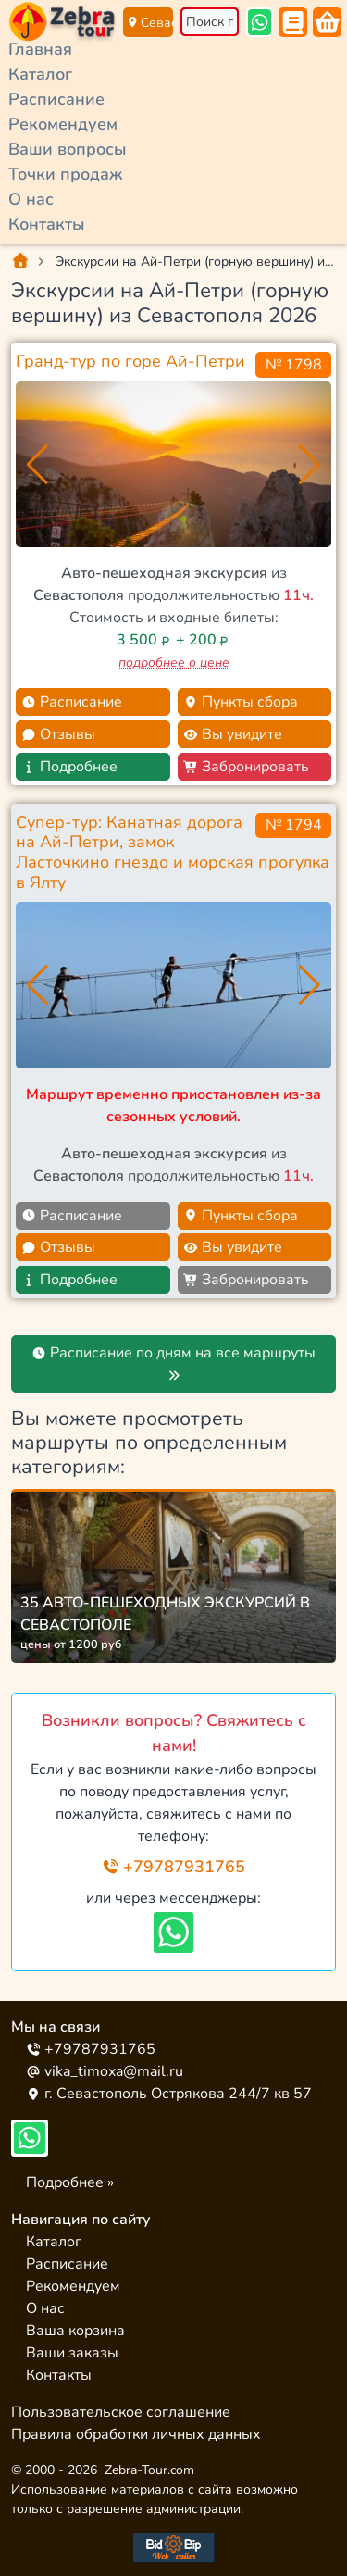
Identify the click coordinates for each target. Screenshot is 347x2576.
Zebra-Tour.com (149, 2470)
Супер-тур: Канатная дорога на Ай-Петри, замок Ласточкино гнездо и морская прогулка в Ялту (172, 852)
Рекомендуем (63, 124)
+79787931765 (173, 1867)
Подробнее (69, 767)
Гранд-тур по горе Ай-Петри (130, 361)
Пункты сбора (240, 702)
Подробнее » (70, 2182)
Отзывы (58, 734)
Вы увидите (232, 734)
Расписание (56, 99)
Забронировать (246, 767)
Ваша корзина (75, 2330)
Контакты (46, 224)
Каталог (40, 74)
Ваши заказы (72, 2353)
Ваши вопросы (67, 149)
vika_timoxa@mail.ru (104, 2071)
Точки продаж (65, 174)
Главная (40, 49)
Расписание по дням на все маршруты (173, 1362)
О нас (31, 199)
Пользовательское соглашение (120, 2412)
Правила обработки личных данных (136, 2434)
